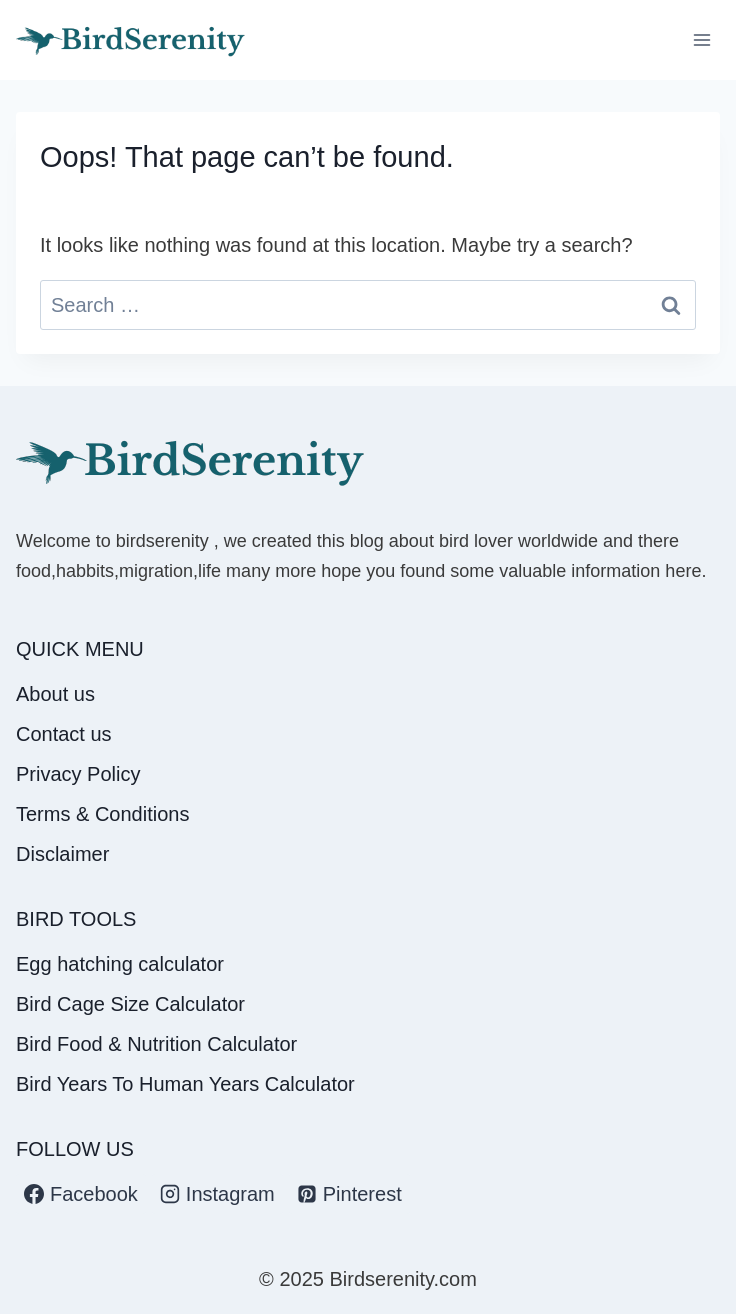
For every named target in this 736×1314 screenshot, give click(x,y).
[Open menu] (701, 39)
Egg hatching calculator (120, 964)
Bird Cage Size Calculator (130, 1004)
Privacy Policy (78, 774)
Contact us (64, 734)
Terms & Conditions (102, 814)
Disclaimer (62, 854)
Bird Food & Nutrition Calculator (156, 1044)
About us (55, 694)
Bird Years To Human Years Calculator (185, 1084)
